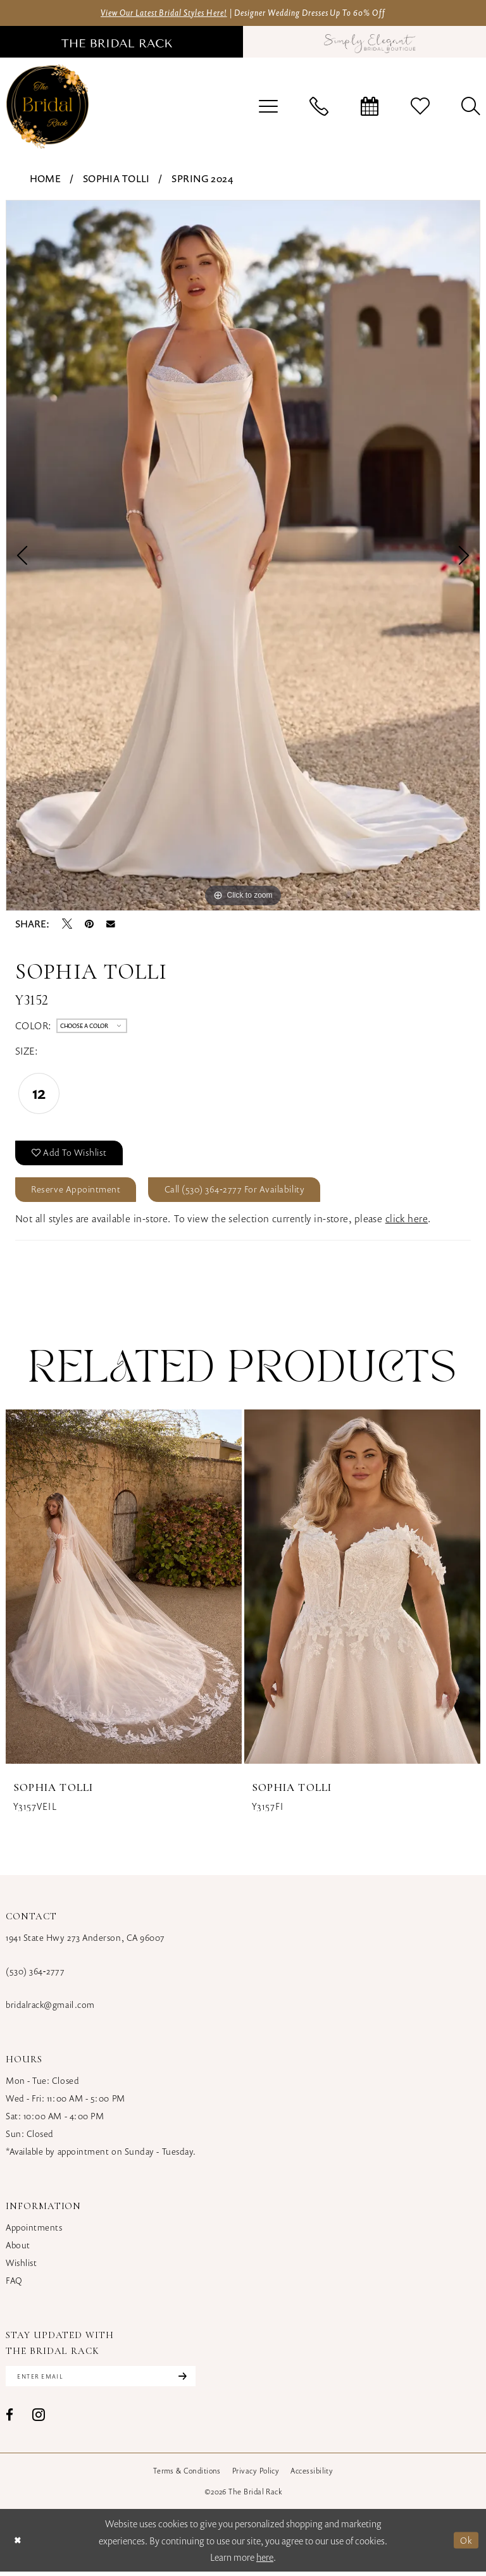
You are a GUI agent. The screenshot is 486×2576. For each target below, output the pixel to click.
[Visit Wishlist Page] (420, 107)
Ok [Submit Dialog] (466, 2544)
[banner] (47, 107)
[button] (268, 107)
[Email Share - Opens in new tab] (110, 924)
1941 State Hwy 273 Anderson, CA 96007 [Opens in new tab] (85, 1941)
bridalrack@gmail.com (50, 2008)
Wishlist (21, 2266)
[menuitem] (268, 107)
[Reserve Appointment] (369, 107)
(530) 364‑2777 (35, 1975)
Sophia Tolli (116, 179)
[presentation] (124, 1590)
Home (45, 179)
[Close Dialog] (18, 2545)
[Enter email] (105, 2380)
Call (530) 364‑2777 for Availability (241, 1192)
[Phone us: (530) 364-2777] (319, 107)
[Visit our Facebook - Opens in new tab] (9, 2419)
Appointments (34, 2231)
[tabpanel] (243, 556)
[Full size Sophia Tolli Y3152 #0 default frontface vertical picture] (243, 556)
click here (406, 1222)
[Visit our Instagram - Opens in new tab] (38, 2419)
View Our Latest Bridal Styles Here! (155, 13)
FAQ (14, 2284)
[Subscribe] (188, 2380)
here (264, 2561)
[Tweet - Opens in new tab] (67, 924)
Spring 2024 (202, 179)
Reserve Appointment (77, 1192)
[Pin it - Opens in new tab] (89, 924)
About (18, 2249)
